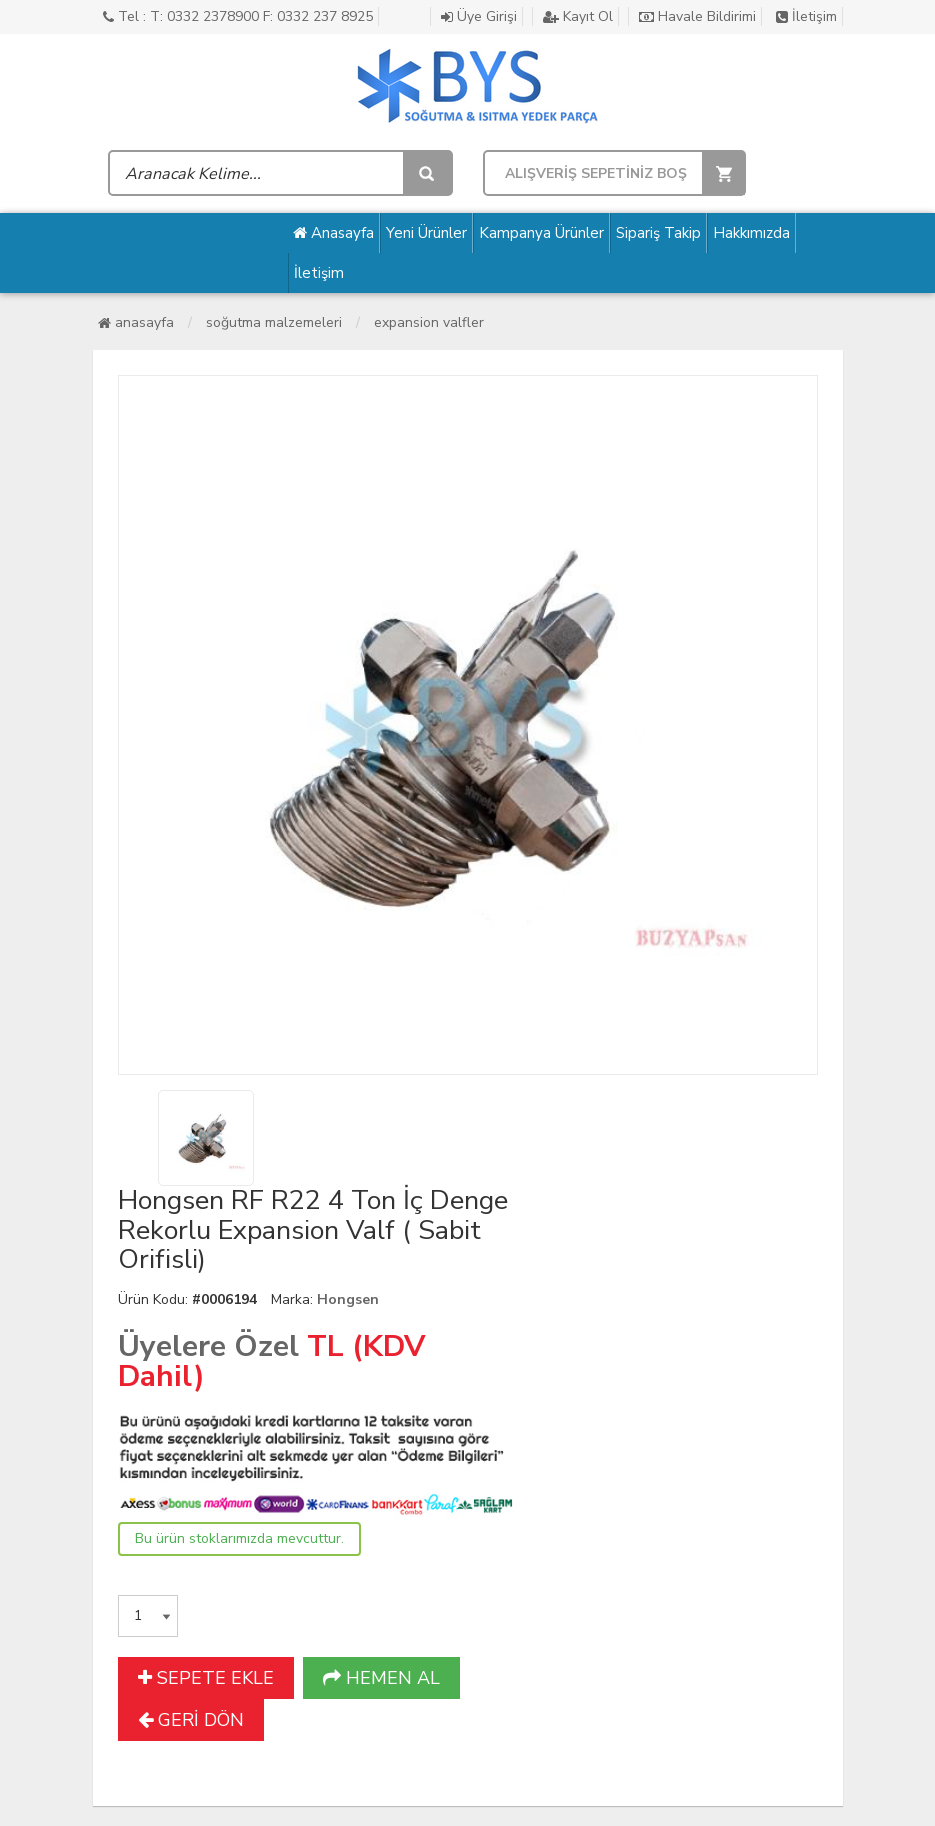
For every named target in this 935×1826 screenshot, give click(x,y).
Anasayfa (333, 233)
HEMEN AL (381, 1678)
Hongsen (348, 1299)
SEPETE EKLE (206, 1678)
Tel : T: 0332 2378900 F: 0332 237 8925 (238, 16)
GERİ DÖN (191, 1720)
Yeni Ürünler (426, 233)
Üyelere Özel (208, 1346)
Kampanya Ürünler (541, 233)
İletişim (806, 16)
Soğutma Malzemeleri (274, 322)
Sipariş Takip (658, 233)
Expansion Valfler (429, 322)
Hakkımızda (751, 233)
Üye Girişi (479, 16)
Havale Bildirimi (697, 16)
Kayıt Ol (578, 16)
